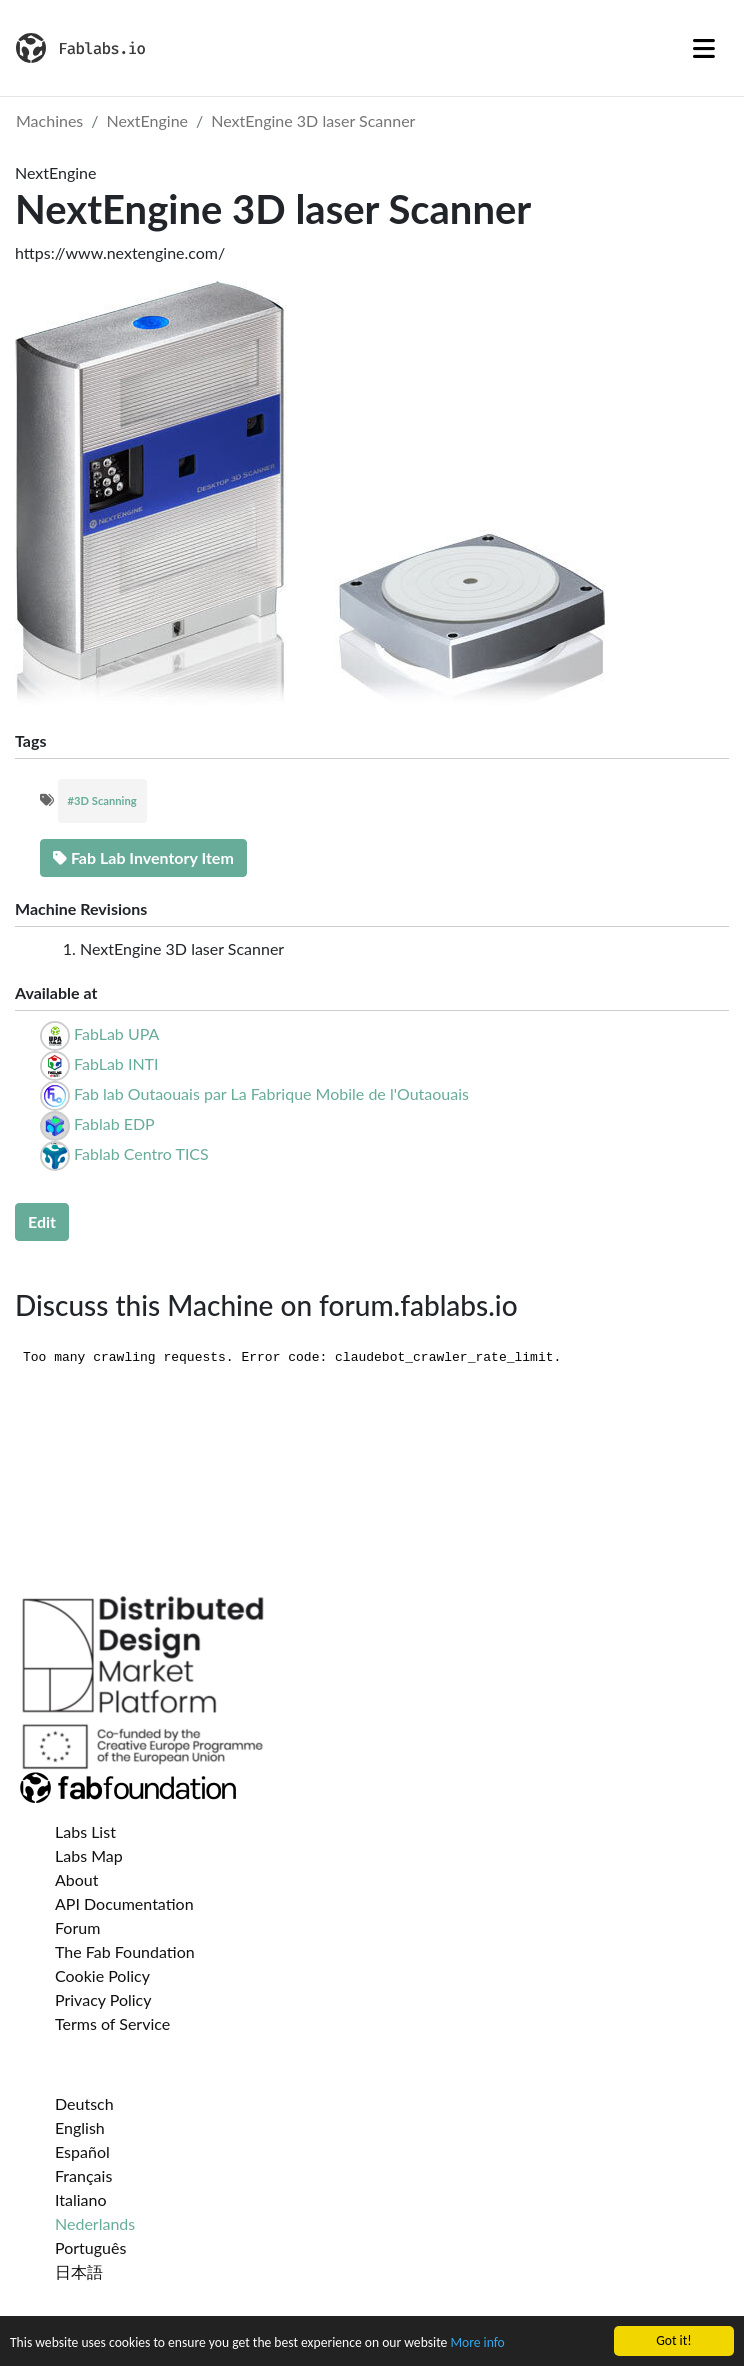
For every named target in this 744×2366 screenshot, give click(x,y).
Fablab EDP (114, 1123)
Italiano (81, 2199)
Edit (42, 1221)
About (77, 1879)
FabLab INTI (116, 1063)
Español (82, 2151)
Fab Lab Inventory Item (143, 857)
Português (90, 2247)
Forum (77, 1927)
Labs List (85, 1831)
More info (477, 2343)
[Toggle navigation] (704, 48)
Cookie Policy (102, 1975)
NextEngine (148, 120)
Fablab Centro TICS (141, 1153)
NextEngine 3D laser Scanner (313, 120)
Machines (49, 120)
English (80, 2127)
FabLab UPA (116, 1033)
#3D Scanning (102, 800)
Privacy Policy (103, 1999)
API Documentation (124, 1903)
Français (83, 2175)
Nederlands (95, 2223)
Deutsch (84, 2103)
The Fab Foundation (125, 1951)
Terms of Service (112, 2023)
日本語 (79, 2271)
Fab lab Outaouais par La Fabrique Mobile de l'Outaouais (271, 1093)
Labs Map (89, 1855)
